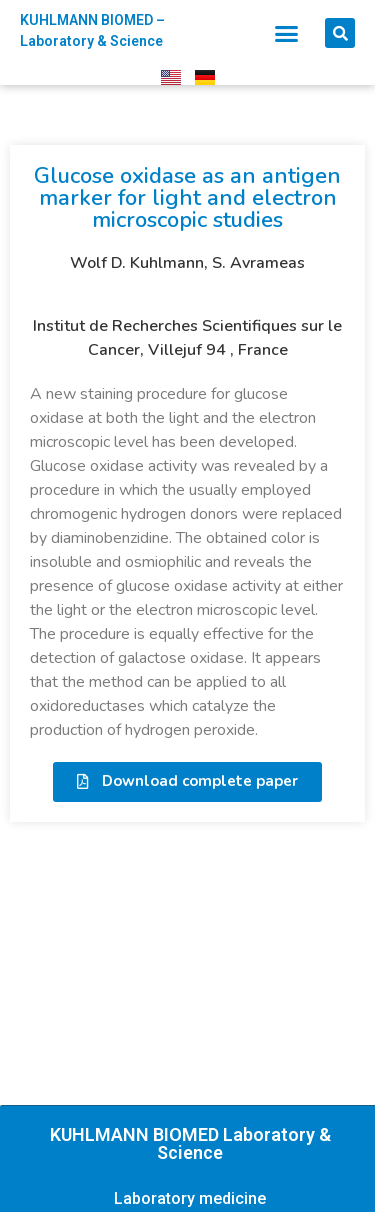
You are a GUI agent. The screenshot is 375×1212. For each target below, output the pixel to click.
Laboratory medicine (190, 1198)
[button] (286, 33)
